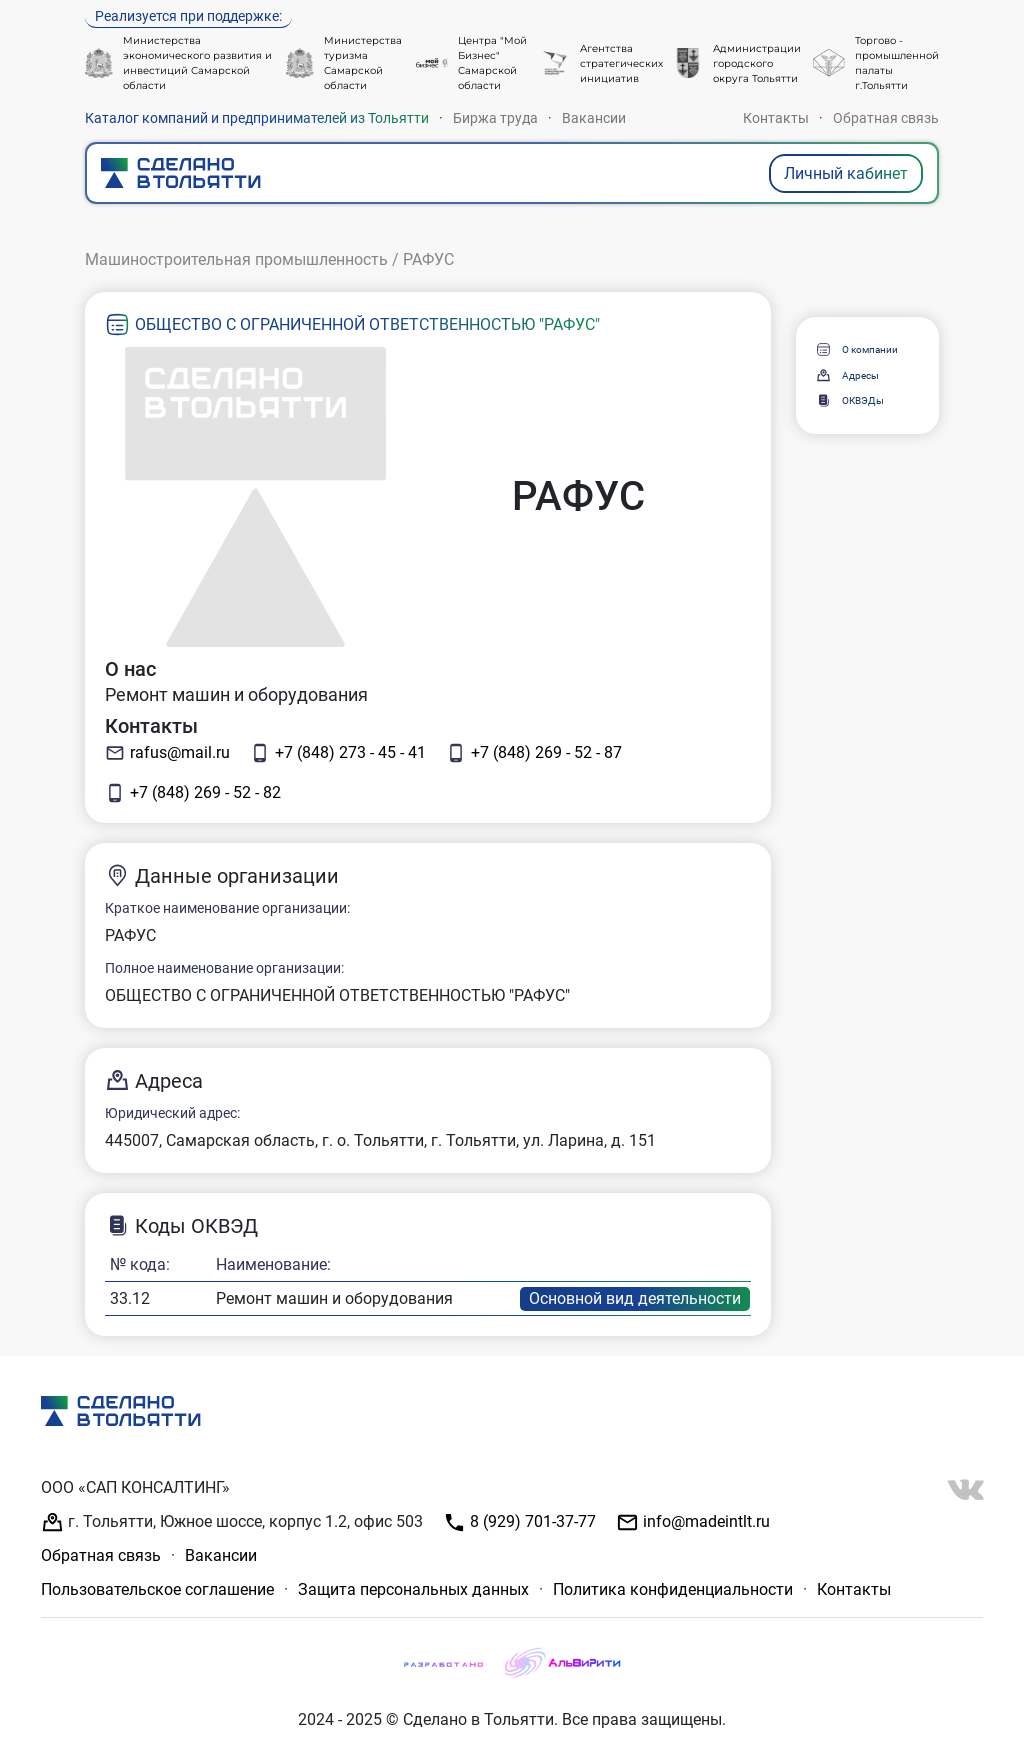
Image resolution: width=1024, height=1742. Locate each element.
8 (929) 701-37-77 (519, 1522)
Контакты (776, 118)
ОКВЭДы (849, 400)
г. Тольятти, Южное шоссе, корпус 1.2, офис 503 (232, 1522)
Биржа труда (495, 118)
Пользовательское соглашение (157, 1589)
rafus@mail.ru (167, 753)
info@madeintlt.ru (693, 1522)
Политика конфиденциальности (673, 1589)
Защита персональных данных (413, 1589)
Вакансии (594, 118)
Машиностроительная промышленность (236, 259)
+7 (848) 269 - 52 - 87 (534, 753)
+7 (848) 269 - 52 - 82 (193, 793)
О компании (856, 349)
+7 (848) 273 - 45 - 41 (338, 753)
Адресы (847, 375)
